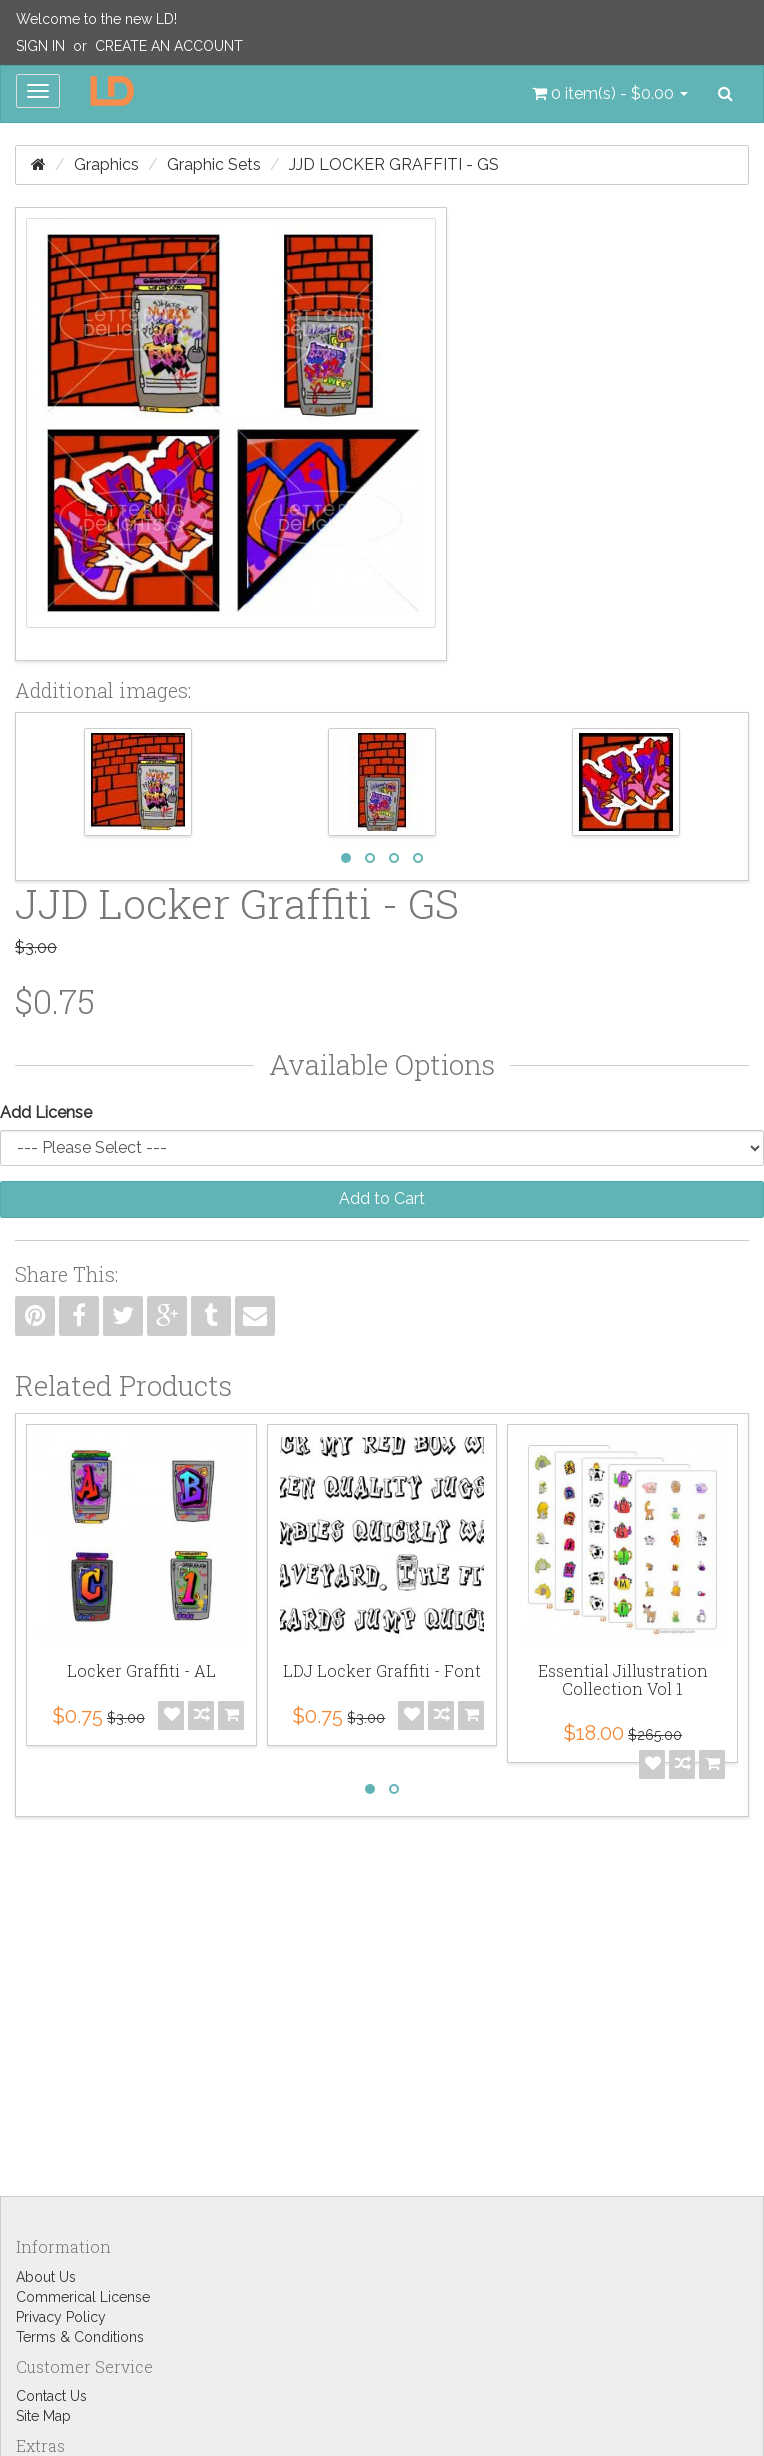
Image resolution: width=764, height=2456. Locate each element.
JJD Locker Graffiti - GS (394, 164)
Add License (46, 1112)
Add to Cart (382, 1198)
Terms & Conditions (80, 2337)
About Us (46, 2277)
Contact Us (51, 2396)
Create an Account (169, 46)
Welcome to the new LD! (96, 19)
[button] (610, 94)
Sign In (40, 46)
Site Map (43, 2416)
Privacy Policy (61, 2317)
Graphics (106, 164)
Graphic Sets (214, 164)
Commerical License (83, 2297)
